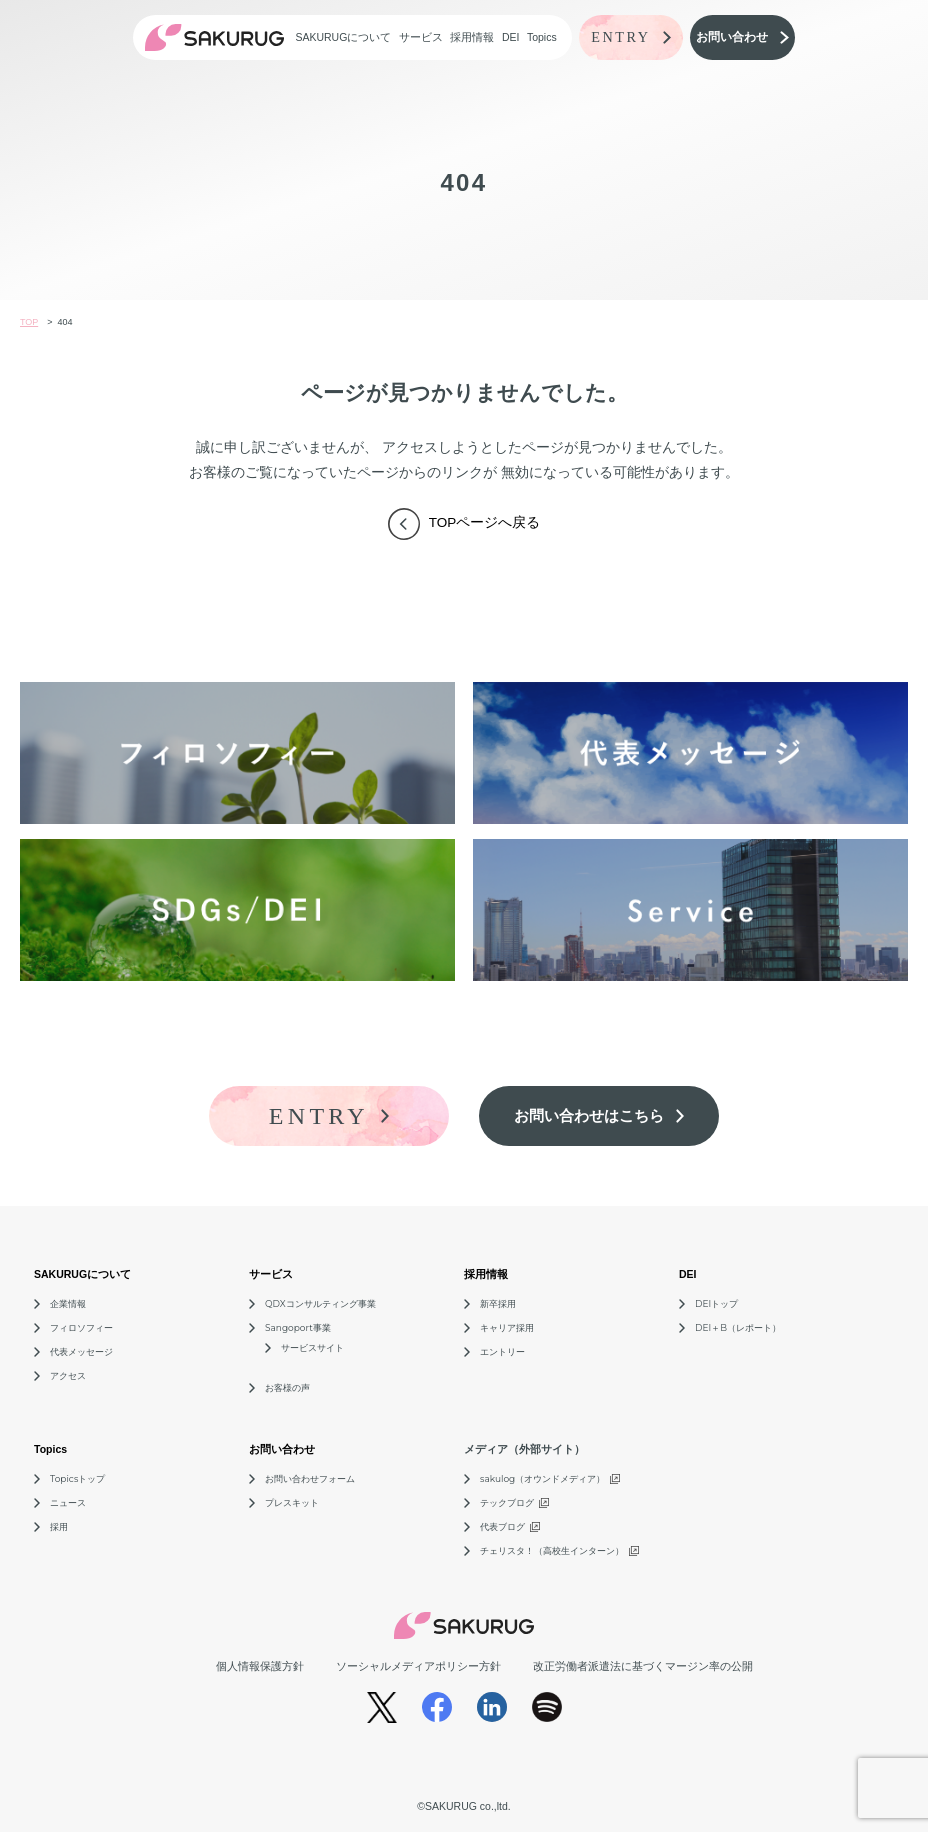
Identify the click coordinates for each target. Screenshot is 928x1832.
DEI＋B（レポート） (738, 1327)
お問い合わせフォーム (310, 1478)
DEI (511, 37)
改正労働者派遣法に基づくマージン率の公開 (643, 1666)
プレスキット (292, 1502)
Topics (542, 37)
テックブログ (507, 1502)
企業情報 (68, 1303)
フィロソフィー (81, 1327)
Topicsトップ (77, 1478)
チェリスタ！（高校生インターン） (552, 1550)
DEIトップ (716, 1303)
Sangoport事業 (298, 1327)
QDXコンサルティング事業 (320, 1303)
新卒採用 (498, 1303)
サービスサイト (312, 1347)
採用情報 (472, 37)
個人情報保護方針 (260, 1666)
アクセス (68, 1375)
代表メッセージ (81, 1351)
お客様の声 (287, 1387)
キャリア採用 (507, 1327)
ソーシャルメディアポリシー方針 (418, 1666)
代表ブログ (502, 1526)
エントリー (502, 1351)
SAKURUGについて (343, 37)
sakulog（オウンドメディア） (542, 1478)
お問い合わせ (282, 1449)
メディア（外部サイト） (524, 1449)
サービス (421, 37)
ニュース (68, 1502)
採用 (59, 1526)
